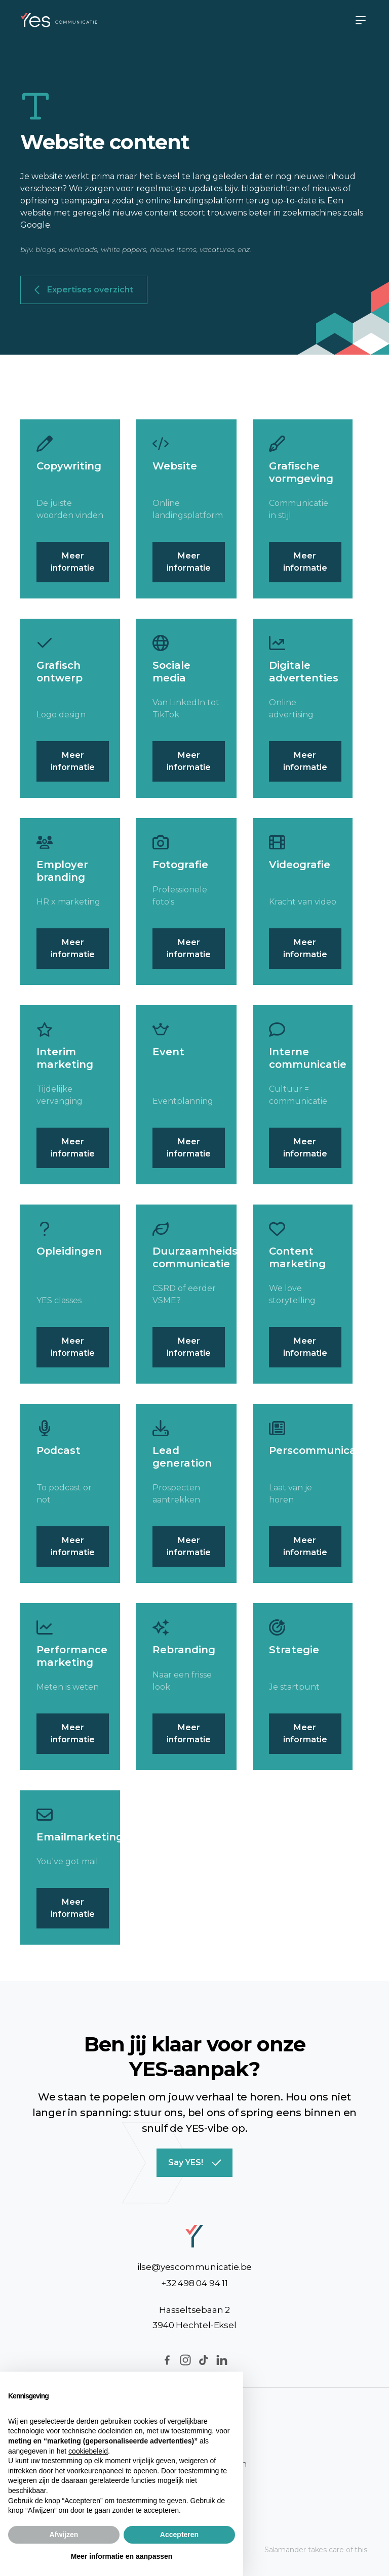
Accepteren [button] (179, 2534)
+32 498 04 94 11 (194, 2283)
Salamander (285, 2549)
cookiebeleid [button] (88, 2451)
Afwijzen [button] (64, 2534)
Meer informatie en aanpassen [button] (122, 2556)
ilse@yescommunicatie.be (194, 2267)
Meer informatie (73, 562)
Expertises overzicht (83, 290)
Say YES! (194, 2163)
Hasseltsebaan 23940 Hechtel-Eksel (194, 2317)
